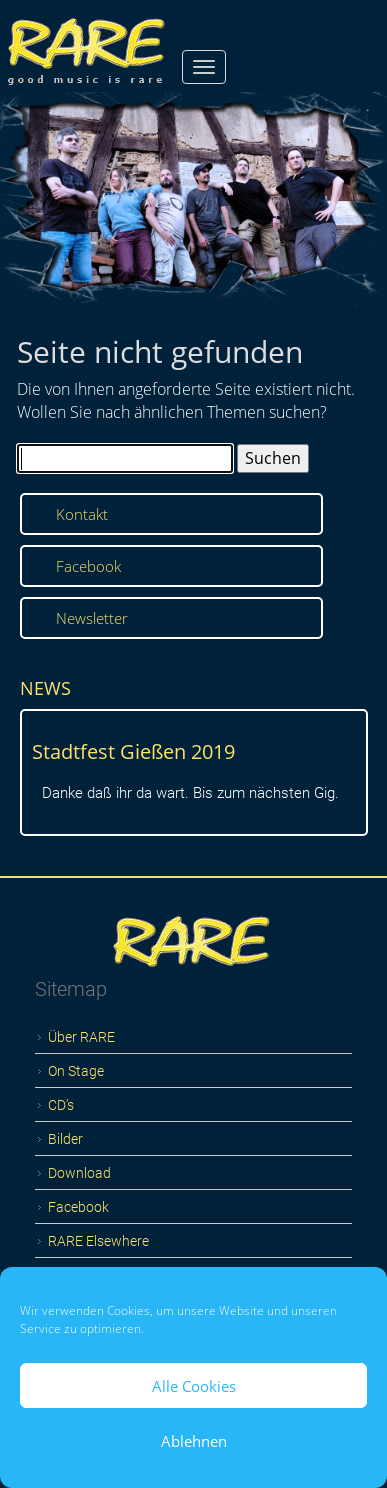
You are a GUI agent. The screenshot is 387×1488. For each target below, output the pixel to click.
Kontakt (82, 514)
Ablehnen (194, 1441)
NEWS (45, 688)
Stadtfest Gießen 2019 (133, 751)
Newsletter (92, 618)
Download (79, 1173)
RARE (88, 43)
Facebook (88, 566)
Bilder (65, 1139)
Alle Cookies (194, 1386)
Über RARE (81, 1037)
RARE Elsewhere (98, 1241)
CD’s (61, 1105)
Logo (193, 933)
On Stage (76, 1071)
